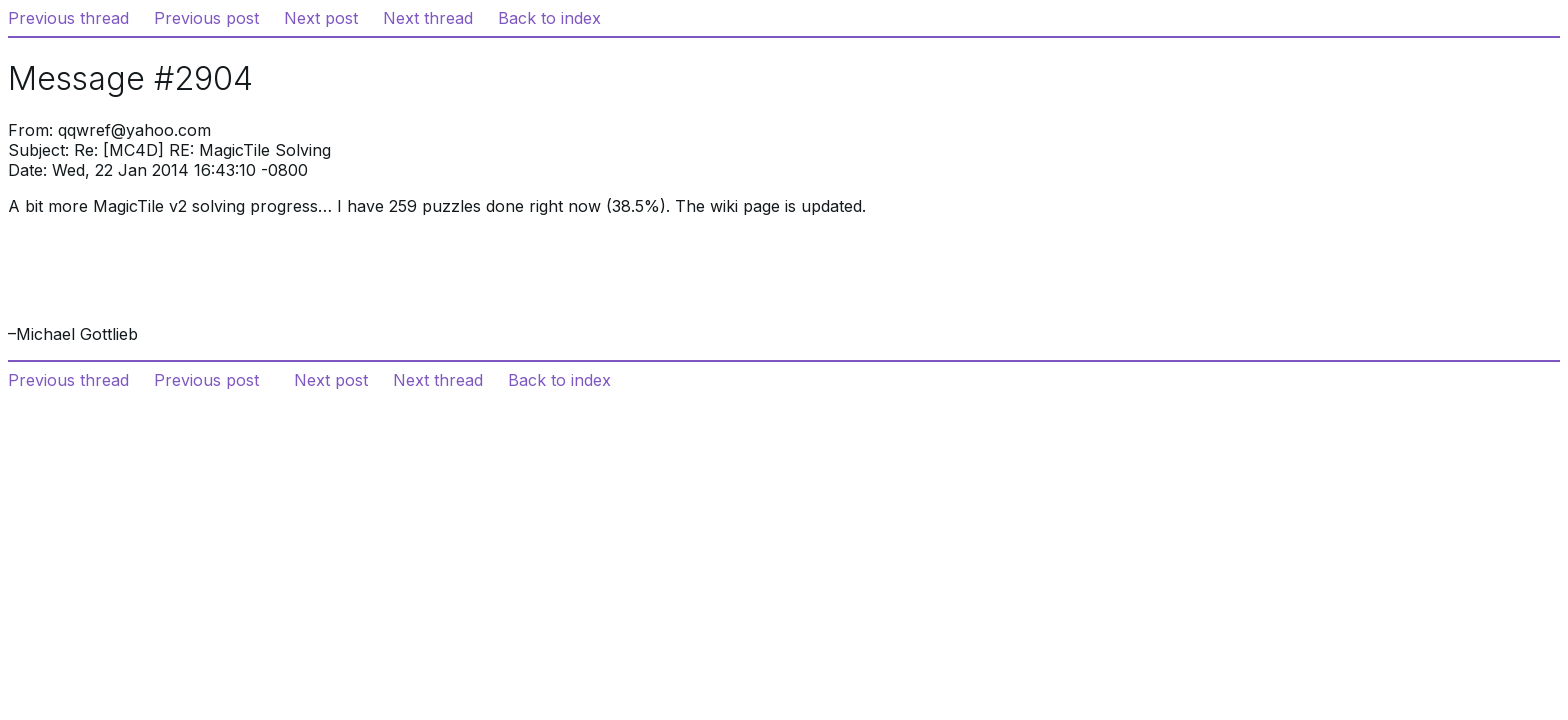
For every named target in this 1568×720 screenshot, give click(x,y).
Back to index (549, 18)
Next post (321, 18)
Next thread (428, 18)
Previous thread (68, 18)
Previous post (206, 18)
